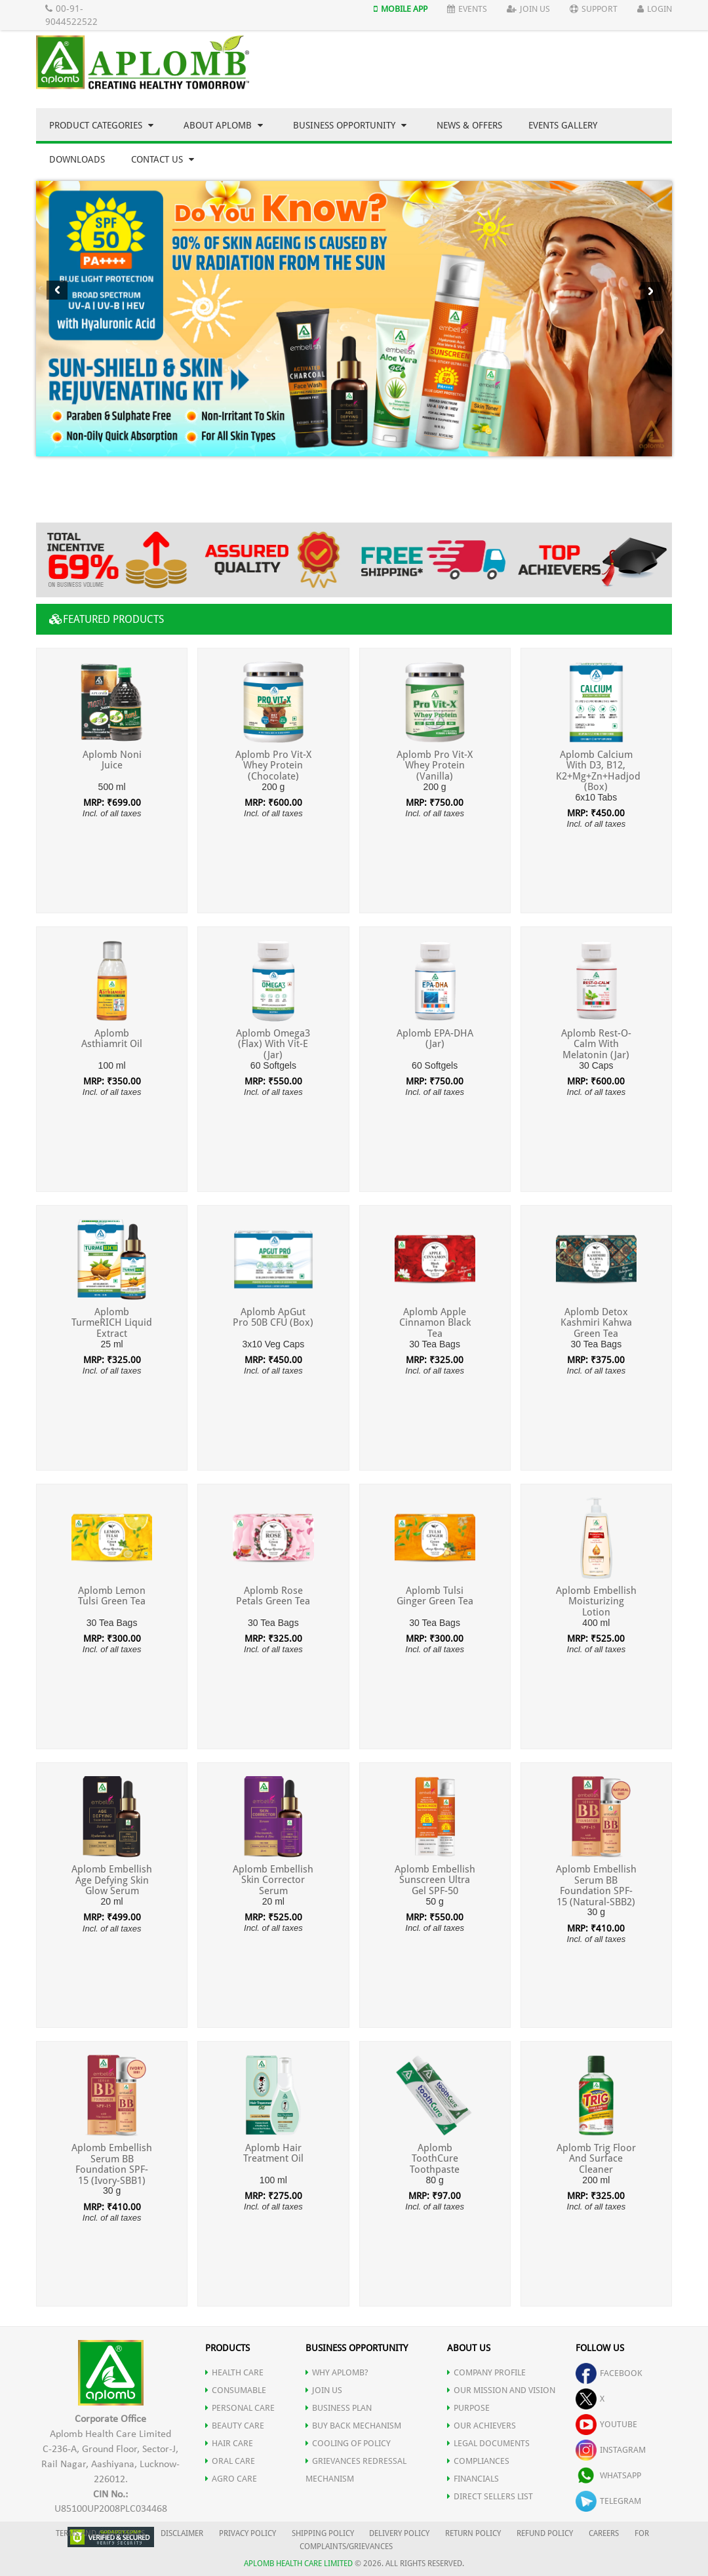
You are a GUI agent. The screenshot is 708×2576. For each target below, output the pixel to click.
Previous (56, 290)
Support (594, 9)
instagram (611, 2450)
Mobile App (400, 9)
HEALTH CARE (234, 2372)
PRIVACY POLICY (247, 2533)
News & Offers (469, 125)
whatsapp (608, 2475)
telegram (608, 2501)
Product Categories (101, 125)
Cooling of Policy (348, 2443)
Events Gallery (562, 125)
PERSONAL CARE (240, 2408)
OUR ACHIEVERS (481, 2425)
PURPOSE (468, 2408)
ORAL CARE (230, 2461)
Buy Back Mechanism (353, 2425)
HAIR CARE (229, 2443)
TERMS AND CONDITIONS (100, 2533)
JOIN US (323, 2390)
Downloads (77, 159)
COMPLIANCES (478, 2461)
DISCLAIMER (182, 2533)
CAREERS (604, 2533)
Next (650, 291)
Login (654, 9)
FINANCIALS (473, 2479)
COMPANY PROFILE (486, 2372)
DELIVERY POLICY (399, 2533)
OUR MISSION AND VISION (501, 2390)
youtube (606, 2424)
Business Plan (338, 2408)
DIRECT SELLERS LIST (490, 2496)
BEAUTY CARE (234, 2425)
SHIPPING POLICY (324, 2533)
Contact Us (162, 159)
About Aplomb (223, 125)
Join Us (528, 9)
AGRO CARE (231, 2479)
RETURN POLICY (473, 2533)
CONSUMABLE (235, 2390)
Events (467, 9)
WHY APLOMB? (336, 2372)
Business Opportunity (349, 125)
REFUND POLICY (545, 2533)
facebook (609, 2373)
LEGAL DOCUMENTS (488, 2443)
